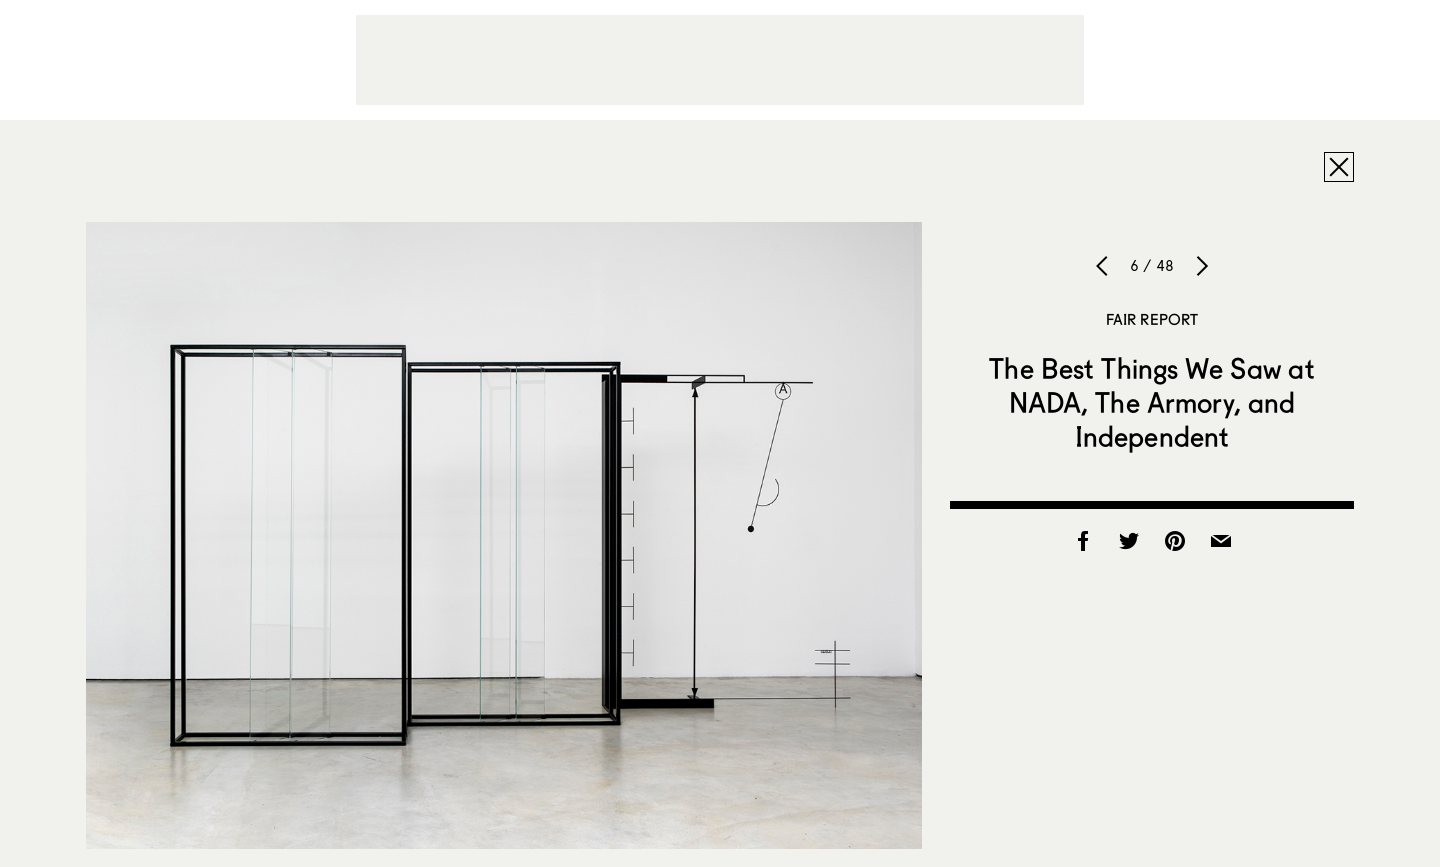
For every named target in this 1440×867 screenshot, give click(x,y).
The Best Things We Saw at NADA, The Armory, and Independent (1152, 402)
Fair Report (1152, 319)
